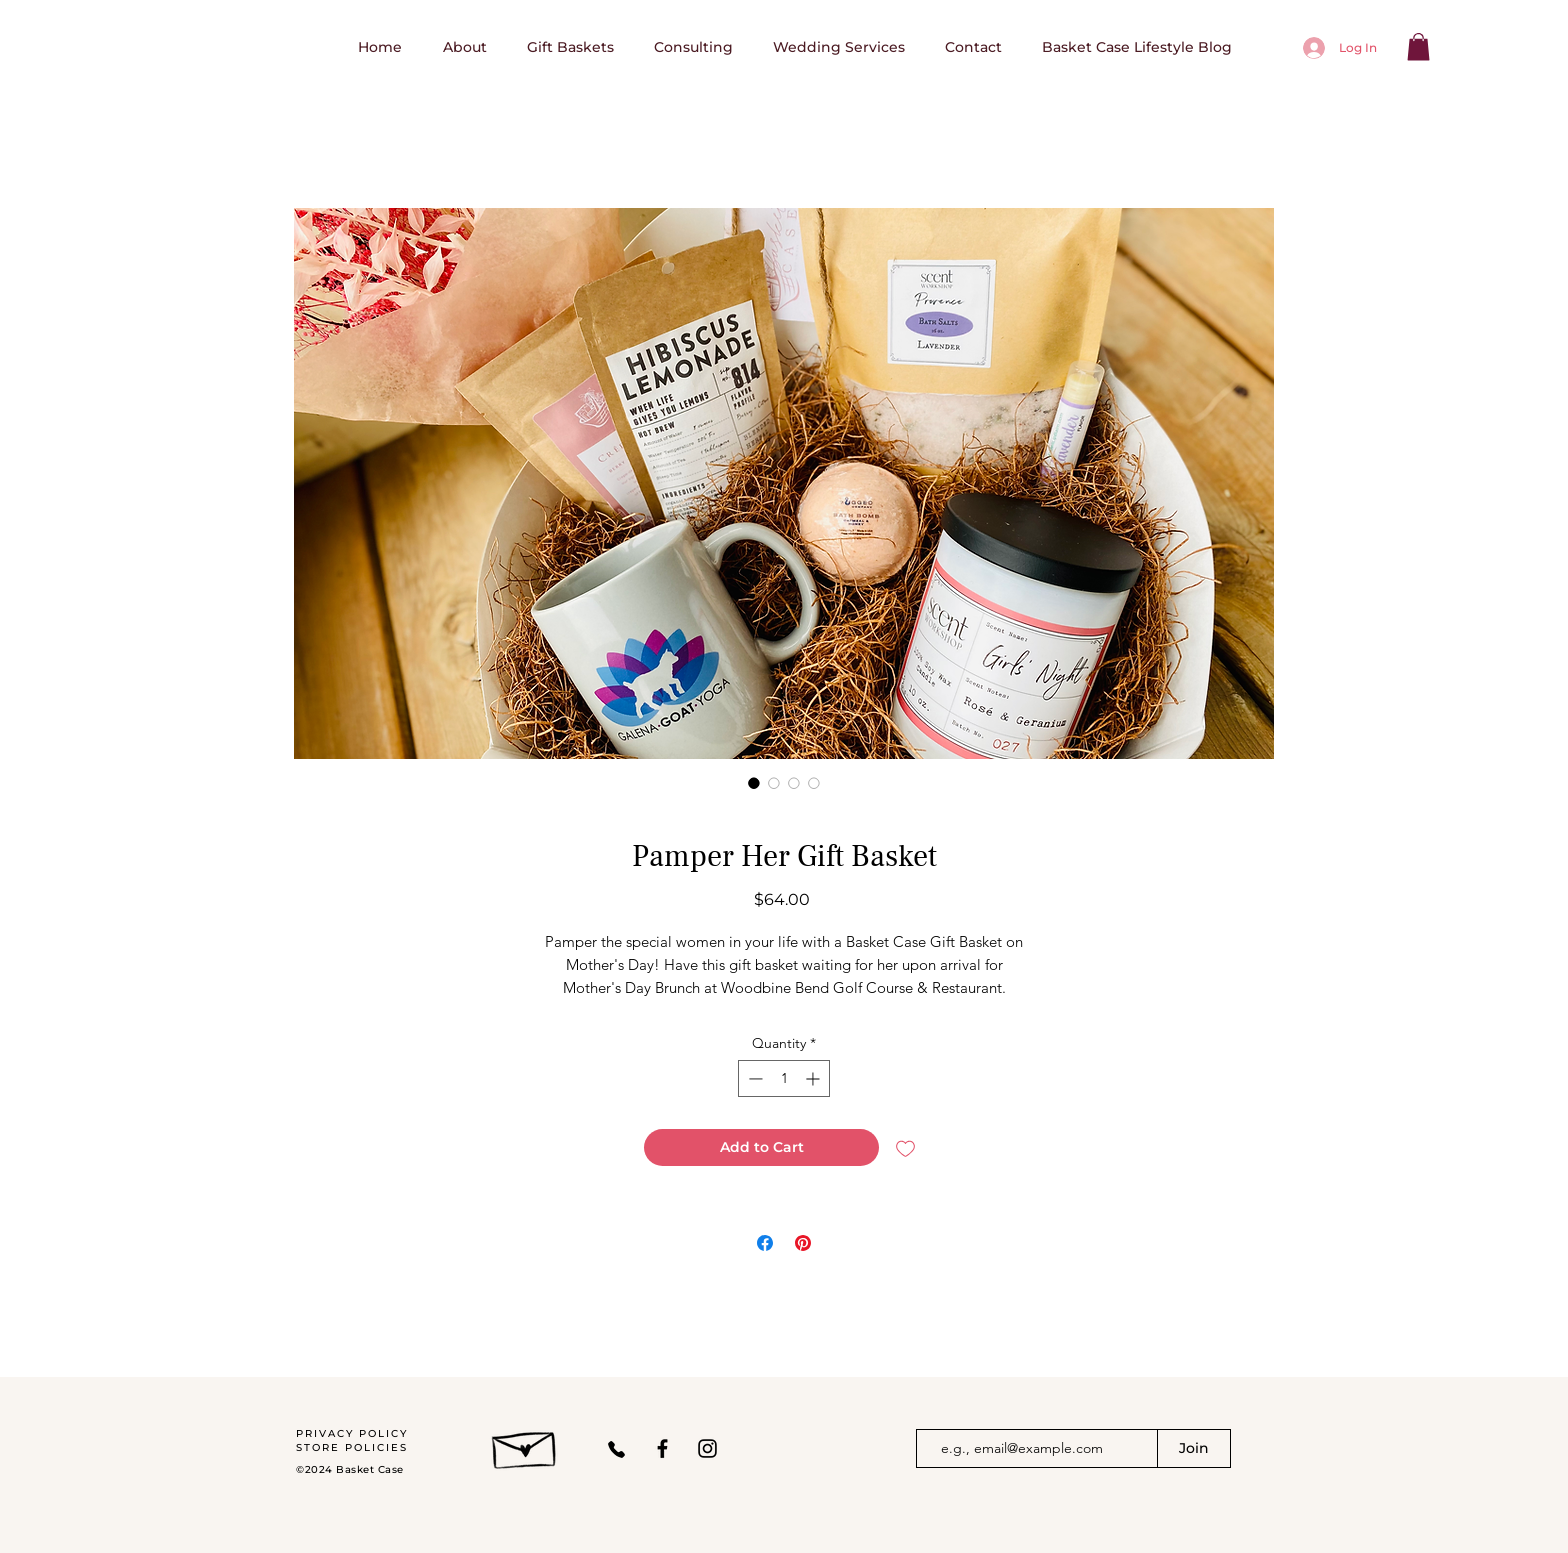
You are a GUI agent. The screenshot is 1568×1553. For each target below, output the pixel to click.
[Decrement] (753, 1078)
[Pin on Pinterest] (803, 1243)
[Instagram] (707, 1448)
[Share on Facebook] (765, 1243)
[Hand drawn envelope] (525, 1445)
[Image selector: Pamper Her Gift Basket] (754, 783)
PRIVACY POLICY (354, 1433)
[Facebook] (662, 1448)
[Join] (1194, 1448)
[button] (1418, 46)
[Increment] (814, 1078)
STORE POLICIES (352, 1447)
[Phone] (616, 1449)
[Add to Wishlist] (905, 1147)
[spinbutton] (784, 1078)
